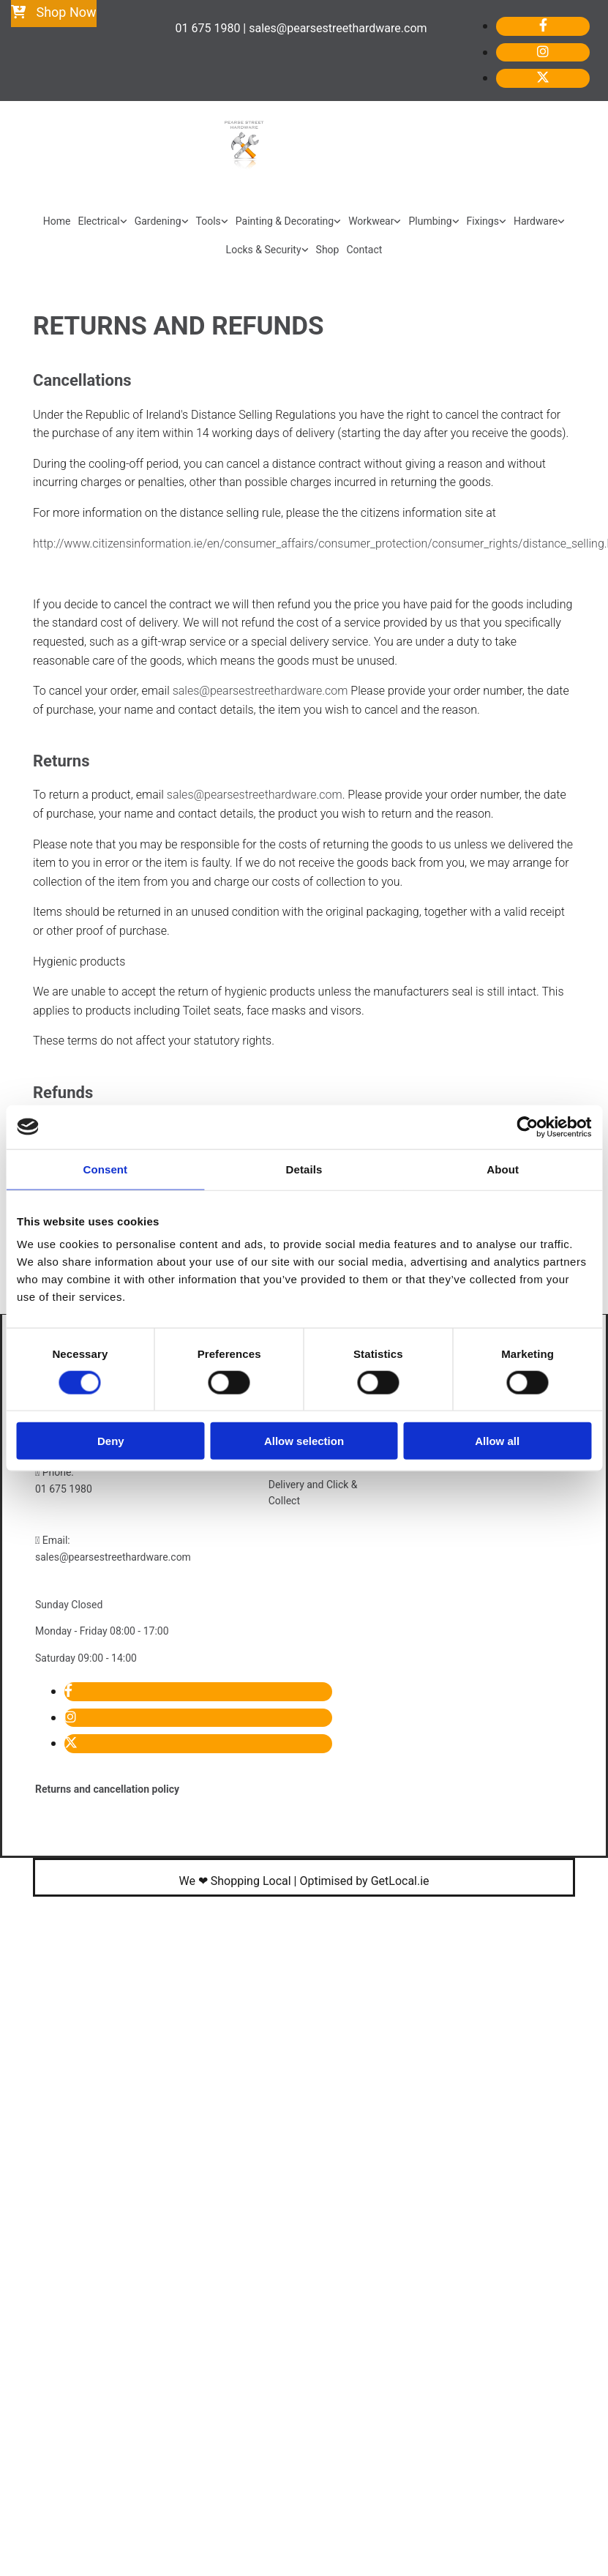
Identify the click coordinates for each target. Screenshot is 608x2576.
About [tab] (503, 1168)
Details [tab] (304, 1168)
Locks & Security (263, 249)
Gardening (158, 221)
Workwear (371, 221)
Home (57, 221)
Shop (327, 249)
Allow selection (304, 1441)
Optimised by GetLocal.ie (364, 1881)
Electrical (99, 221)
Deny (110, 1441)
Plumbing (429, 221)
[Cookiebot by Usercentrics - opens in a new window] (527, 1127)
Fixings (483, 221)
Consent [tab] (105, 1168)
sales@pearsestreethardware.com (260, 691)
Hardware (536, 221)
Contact (364, 249)
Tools (208, 221)
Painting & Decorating (285, 221)
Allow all (497, 1441)
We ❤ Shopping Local (234, 1881)
